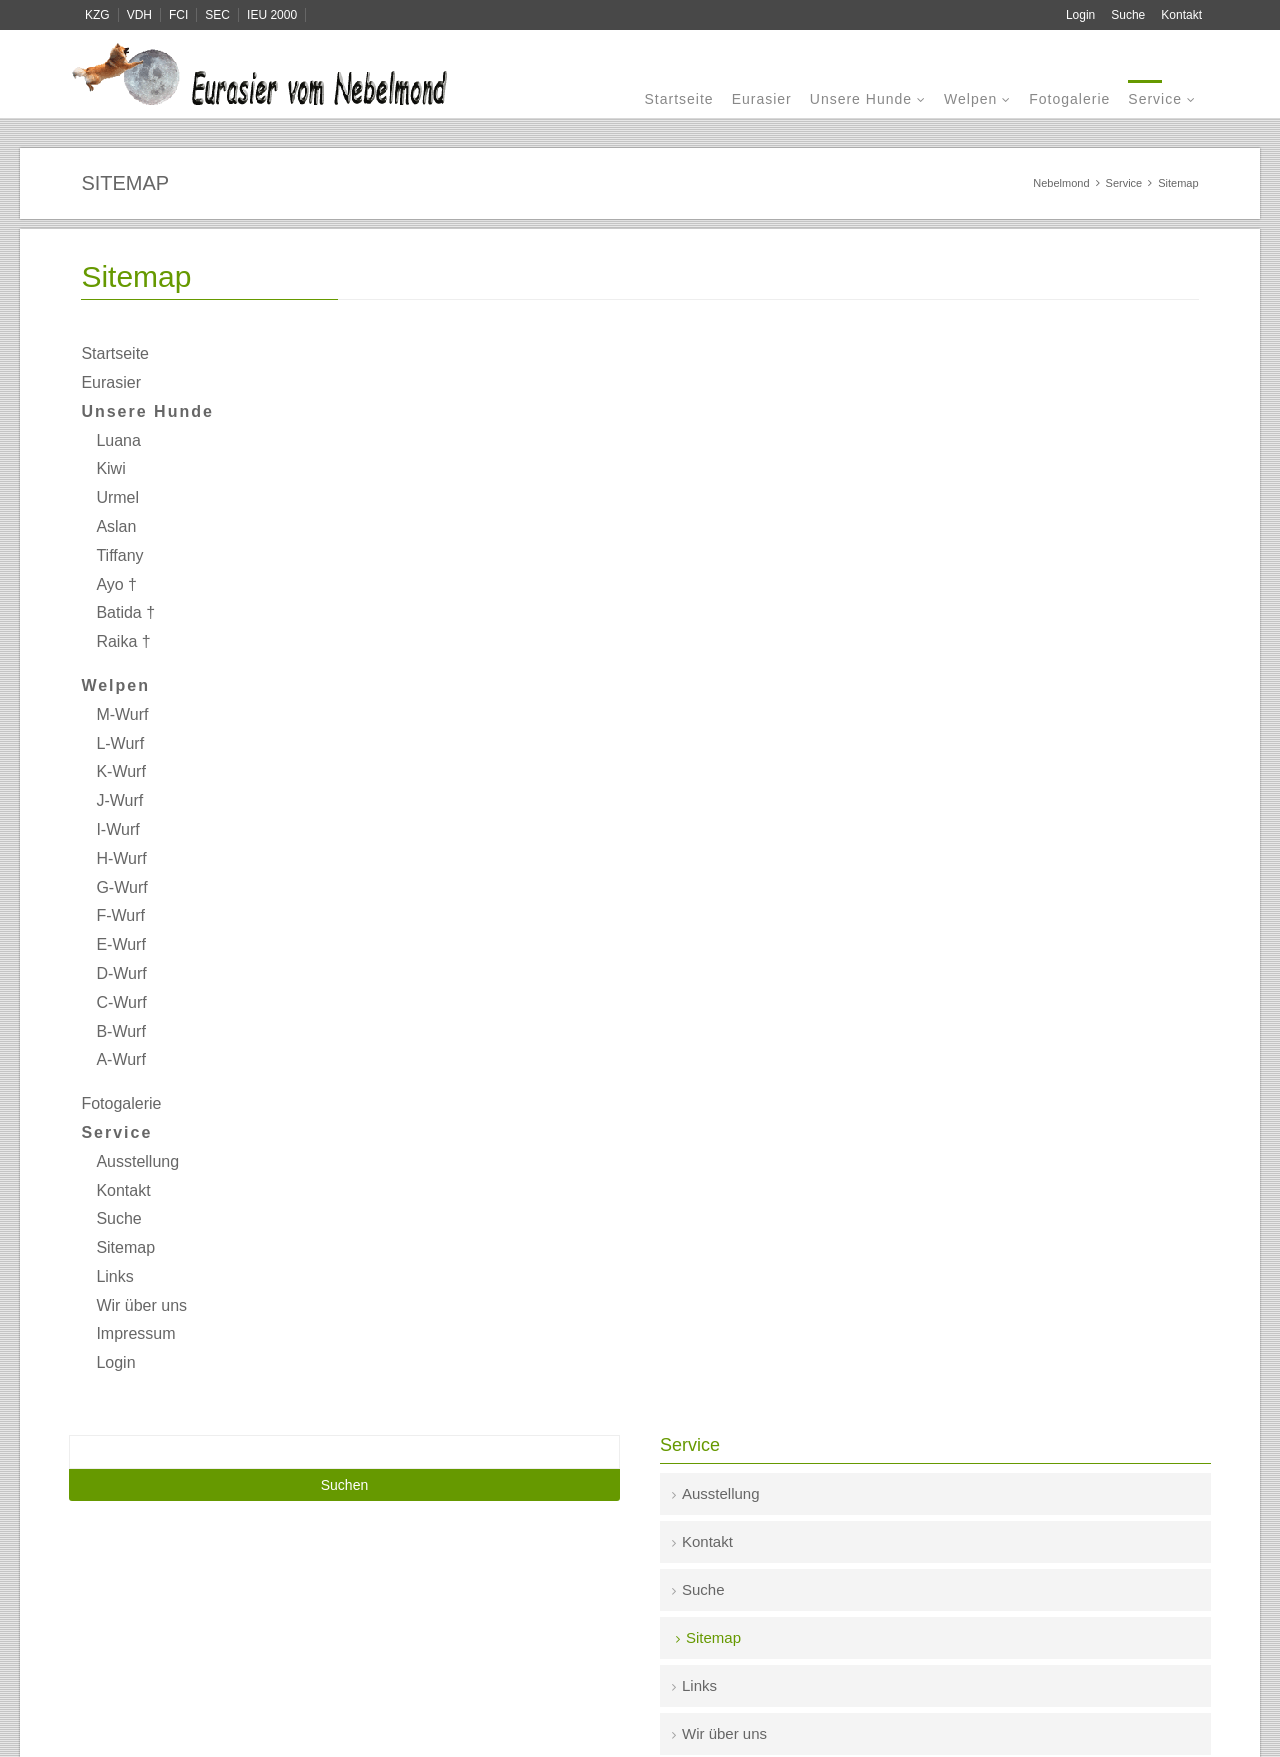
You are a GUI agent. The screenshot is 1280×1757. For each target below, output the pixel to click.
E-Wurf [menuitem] (120, 944)
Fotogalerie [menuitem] (1069, 99)
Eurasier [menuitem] (762, 99)
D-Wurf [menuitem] (121, 973)
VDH (139, 15)
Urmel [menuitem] (117, 497)
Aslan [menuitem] (116, 526)
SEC (217, 15)
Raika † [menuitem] (123, 641)
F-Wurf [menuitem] (120, 915)
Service (1124, 183)
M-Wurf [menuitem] (122, 714)
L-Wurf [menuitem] (120, 743)
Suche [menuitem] (1128, 15)
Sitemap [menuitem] (125, 1247)
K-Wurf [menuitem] (120, 771)
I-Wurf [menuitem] (117, 829)
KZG (97, 15)
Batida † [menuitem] (125, 612)
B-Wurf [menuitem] (120, 1031)
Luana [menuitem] (118, 440)
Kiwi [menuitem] (110, 468)
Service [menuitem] (1155, 99)
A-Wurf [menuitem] (120, 1059)
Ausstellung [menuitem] (137, 1161)
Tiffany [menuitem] (119, 555)
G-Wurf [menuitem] (121, 887)
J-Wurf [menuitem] (119, 800)
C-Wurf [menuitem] (121, 1002)
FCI (178, 15)
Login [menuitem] (1080, 15)
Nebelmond (1061, 183)
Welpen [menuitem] (970, 99)
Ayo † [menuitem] (116, 584)
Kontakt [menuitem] (1181, 15)
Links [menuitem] (114, 1276)
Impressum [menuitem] (135, 1333)
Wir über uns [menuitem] (141, 1305)
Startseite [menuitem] (678, 99)
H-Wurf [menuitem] (121, 858)
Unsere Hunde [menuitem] (861, 99)
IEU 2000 (272, 15)
